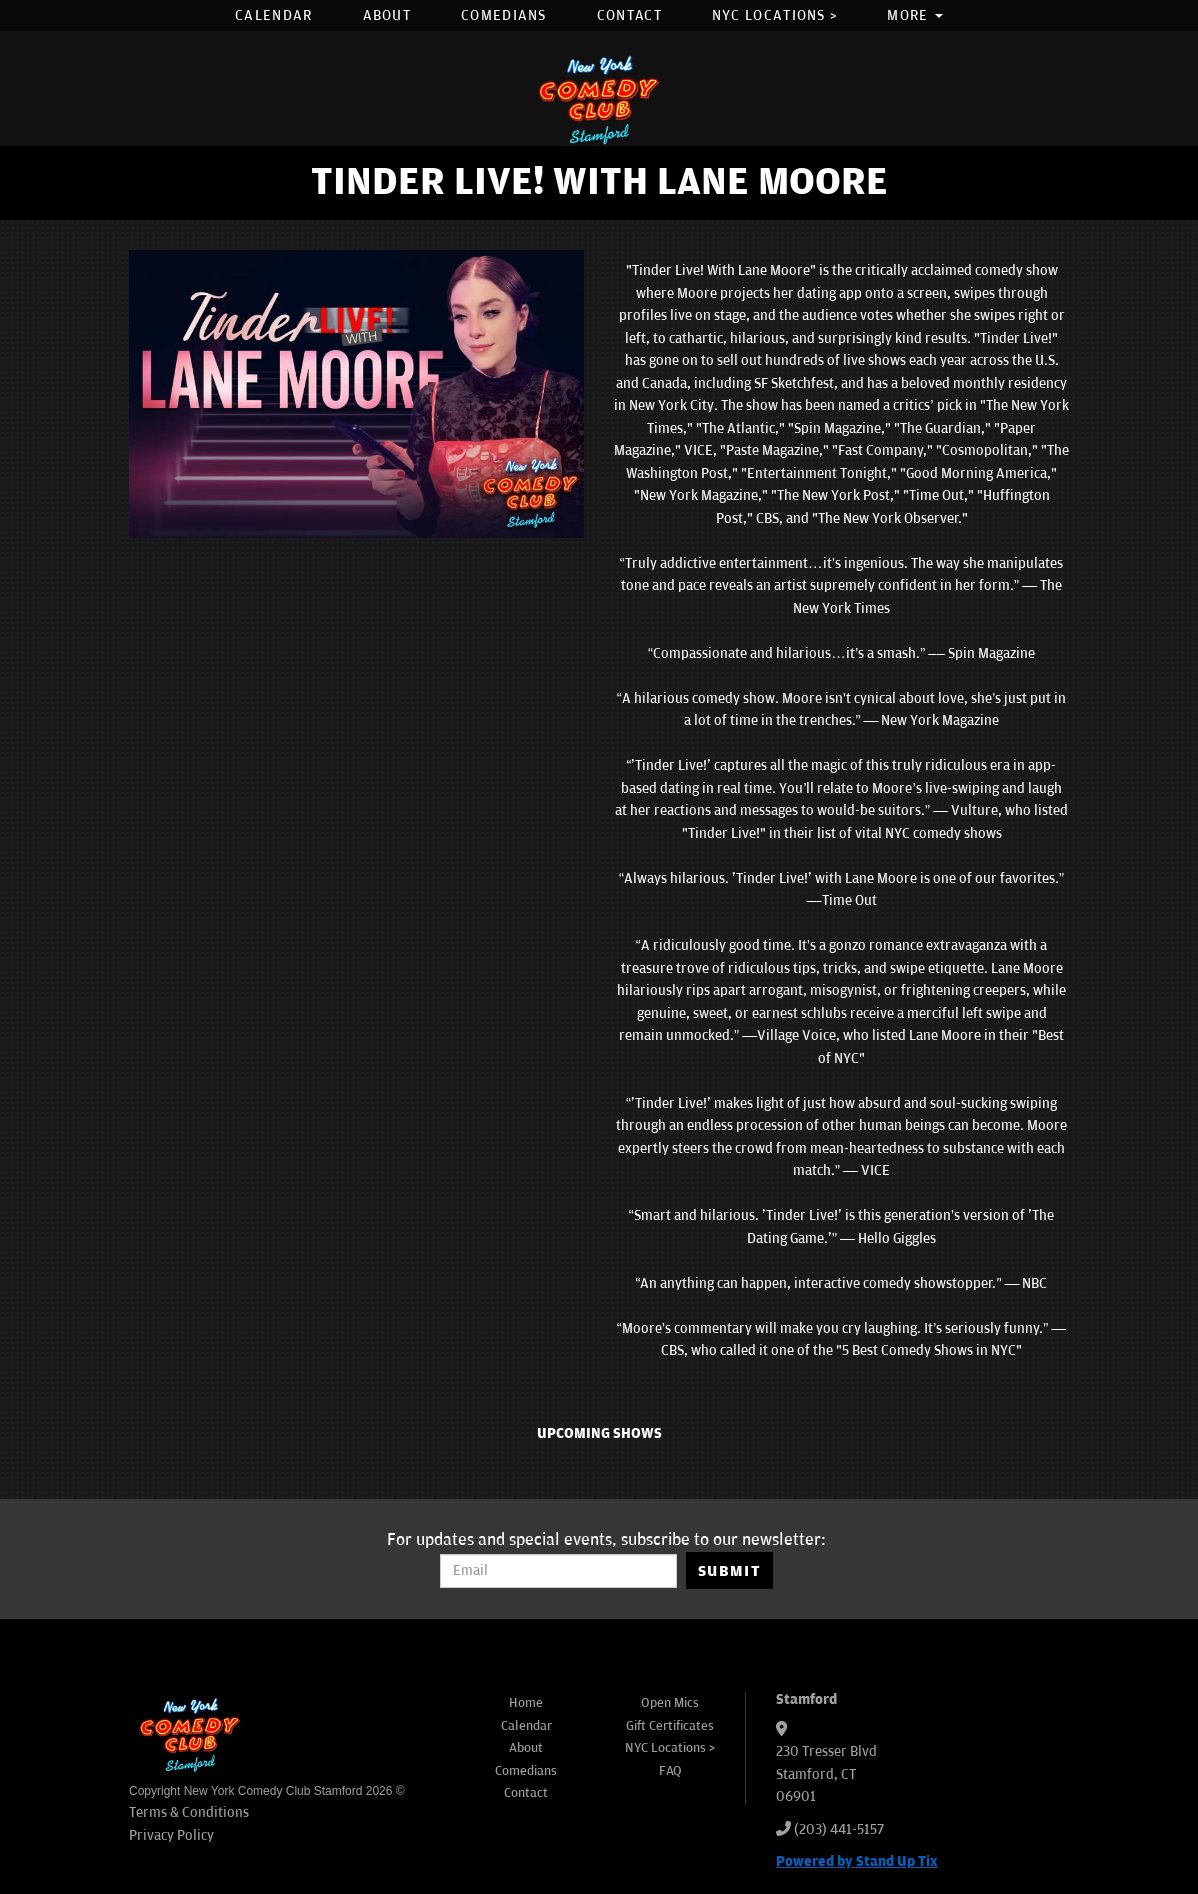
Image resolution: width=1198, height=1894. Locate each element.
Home (526, 1703)
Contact (629, 15)
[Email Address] (558, 1571)
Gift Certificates (670, 1726)
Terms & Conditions (189, 1812)
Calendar (273, 15)
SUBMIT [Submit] (729, 1571)
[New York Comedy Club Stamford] (599, 99)
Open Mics (670, 1703)
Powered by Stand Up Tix (857, 1861)
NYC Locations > (775, 15)
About (387, 15)
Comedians (504, 15)
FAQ (670, 1771)
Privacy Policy (171, 1835)
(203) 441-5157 (839, 1829)
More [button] (915, 15)
